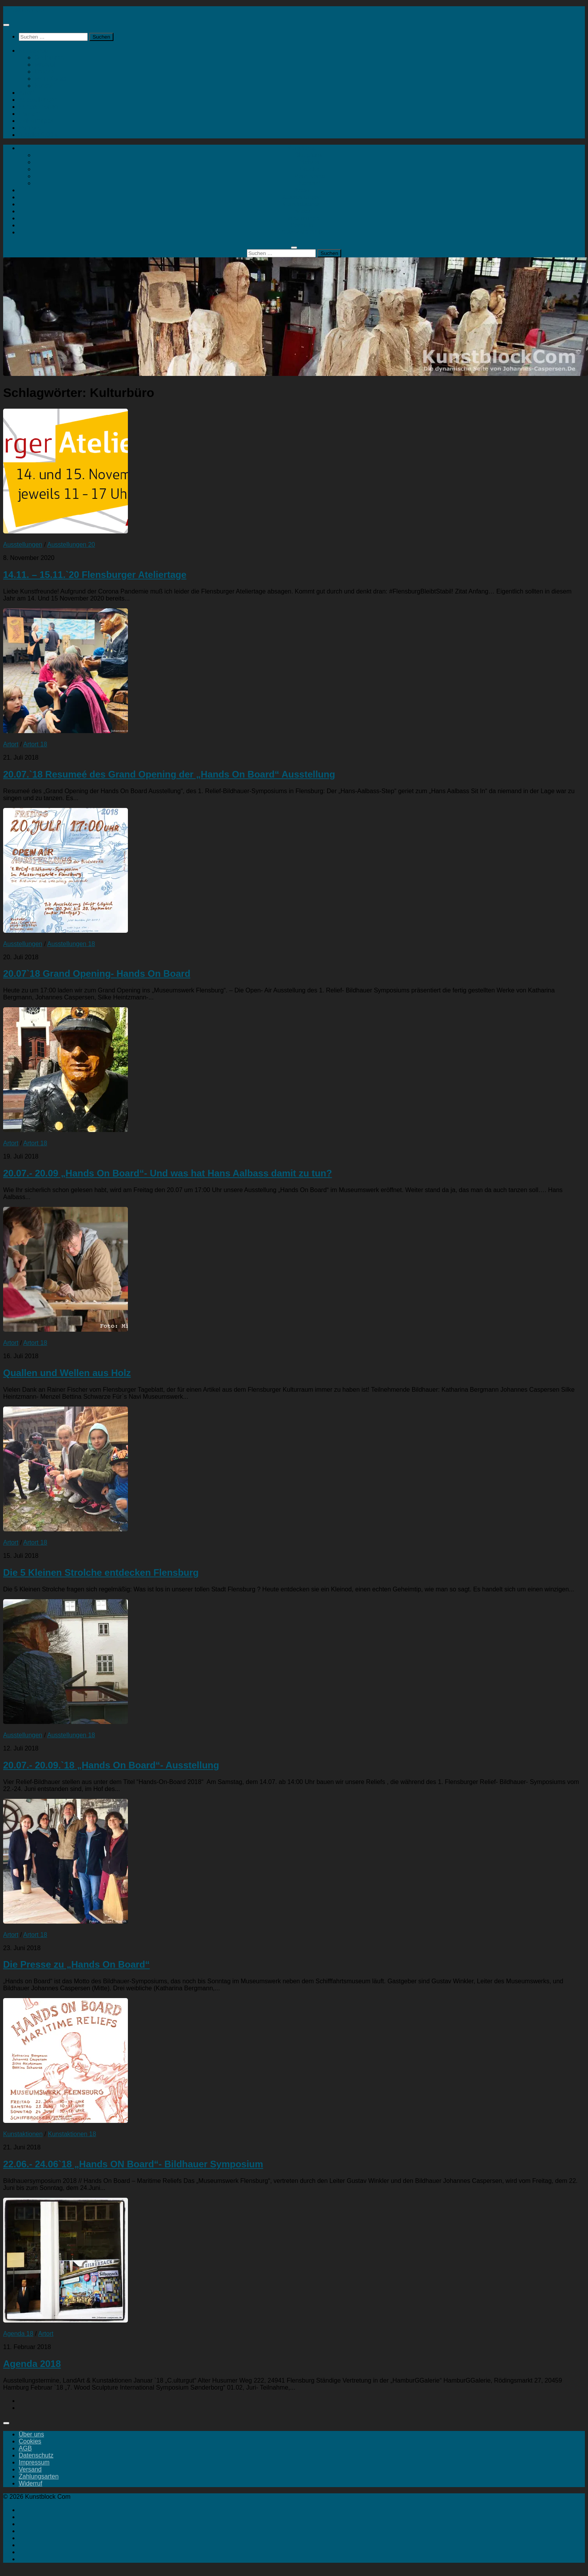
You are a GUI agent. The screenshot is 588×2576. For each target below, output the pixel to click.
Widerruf (30, 2483)
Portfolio (30, 127)
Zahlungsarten (38, 2476)
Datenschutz (36, 2455)
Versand (30, 2469)
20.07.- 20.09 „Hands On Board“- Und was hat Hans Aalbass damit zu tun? (167, 1173)
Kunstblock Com (26, 9)
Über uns (31, 2434)
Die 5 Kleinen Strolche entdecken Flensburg (100, 1572)
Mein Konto (50, 78)
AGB (25, 2448)
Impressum (34, 2462)
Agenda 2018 (32, 2363)
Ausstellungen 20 (71, 544)
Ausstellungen (38, 99)
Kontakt (44, 85)
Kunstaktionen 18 (72, 2134)
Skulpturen (49, 57)
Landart (29, 113)
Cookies (30, 2441)
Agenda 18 (18, 2333)
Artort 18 (35, 744)
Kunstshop (33, 50)
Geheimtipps (36, 120)
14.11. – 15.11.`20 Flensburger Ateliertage (94, 574)
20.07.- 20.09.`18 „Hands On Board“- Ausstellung (111, 1765)
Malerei (44, 64)
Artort (26, 92)
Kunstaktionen (38, 106)
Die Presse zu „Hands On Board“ (76, 1964)
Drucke (44, 71)
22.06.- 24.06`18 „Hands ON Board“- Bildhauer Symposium (133, 2164)
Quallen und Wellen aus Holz (67, 1373)
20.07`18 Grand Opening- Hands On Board (96, 973)
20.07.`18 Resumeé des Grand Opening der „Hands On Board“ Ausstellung (169, 774)
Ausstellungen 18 (71, 944)
